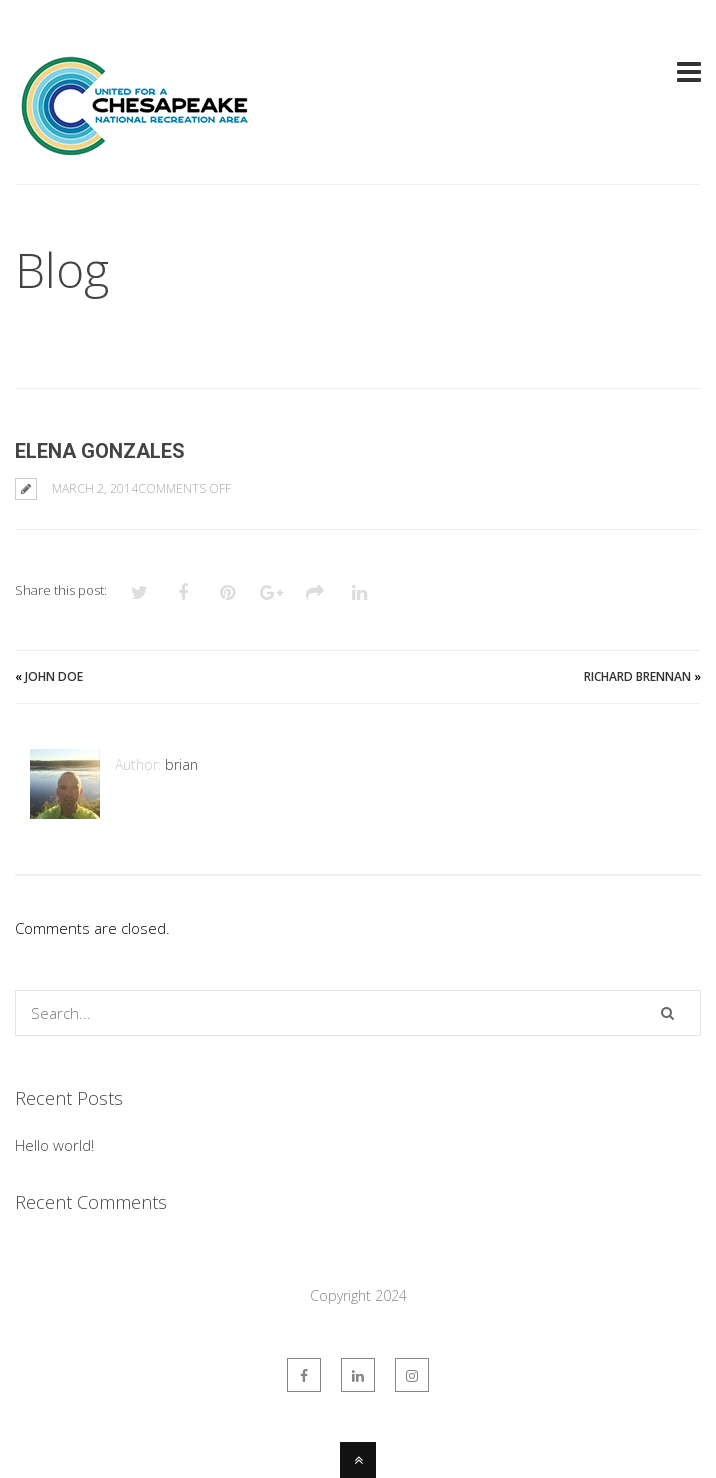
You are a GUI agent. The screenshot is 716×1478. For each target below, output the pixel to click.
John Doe (54, 676)
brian (181, 764)
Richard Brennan (637, 676)
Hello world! (54, 1145)
